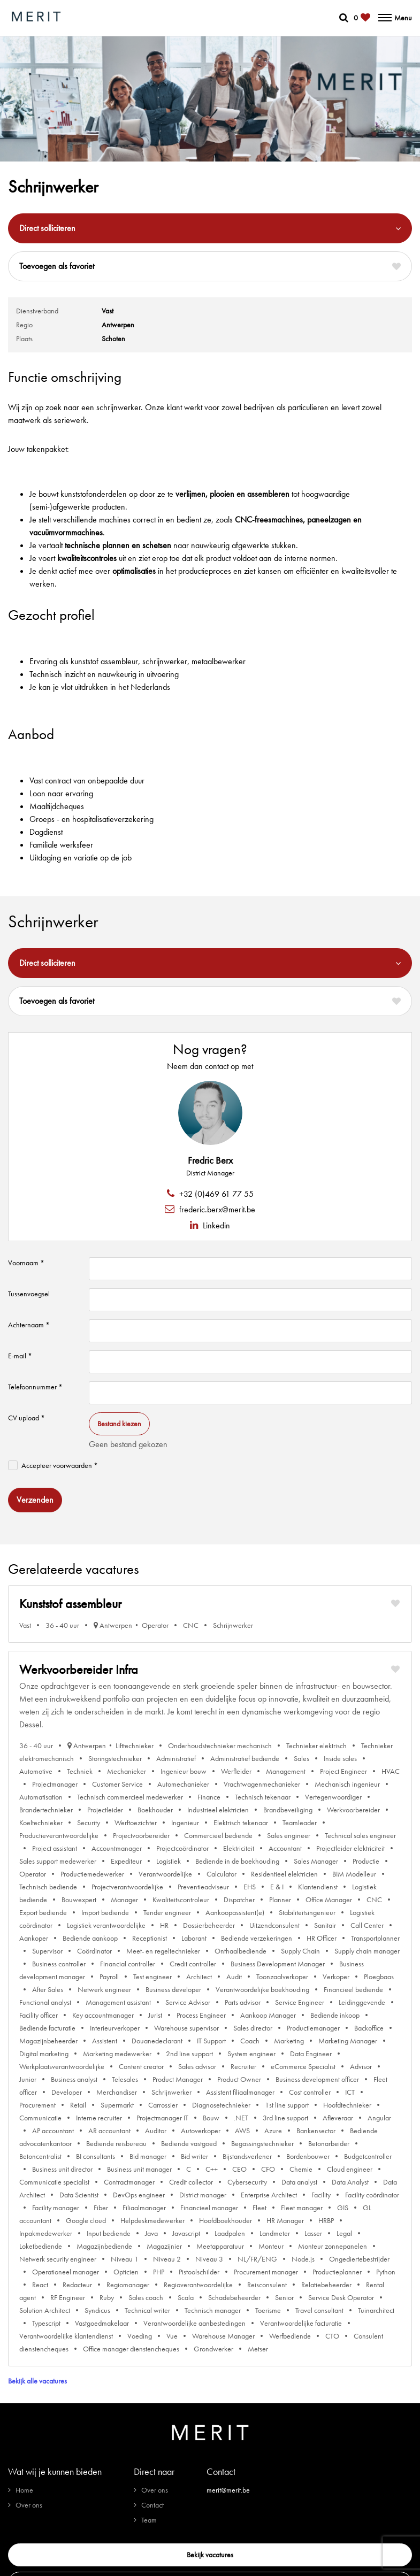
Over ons (29, 2505)
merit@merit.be (228, 2490)
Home (24, 2490)
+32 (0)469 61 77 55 (215, 1193)
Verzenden (35, 1499)
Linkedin (215, 1225)
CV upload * (26, 1417)
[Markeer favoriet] (395, 1603)
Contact (152, 2505)
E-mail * (20, 1355)
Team (149, 2520)
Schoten (113, 338)
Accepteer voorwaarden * (59, 1465)
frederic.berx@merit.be (216, 1209)
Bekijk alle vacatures (37, 2381)
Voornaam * (26, 1262)
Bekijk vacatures (210, 2554)
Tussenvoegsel (29, 1293)
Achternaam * (29, 1324)
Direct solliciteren (47, 228)
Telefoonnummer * (35, 1386)
